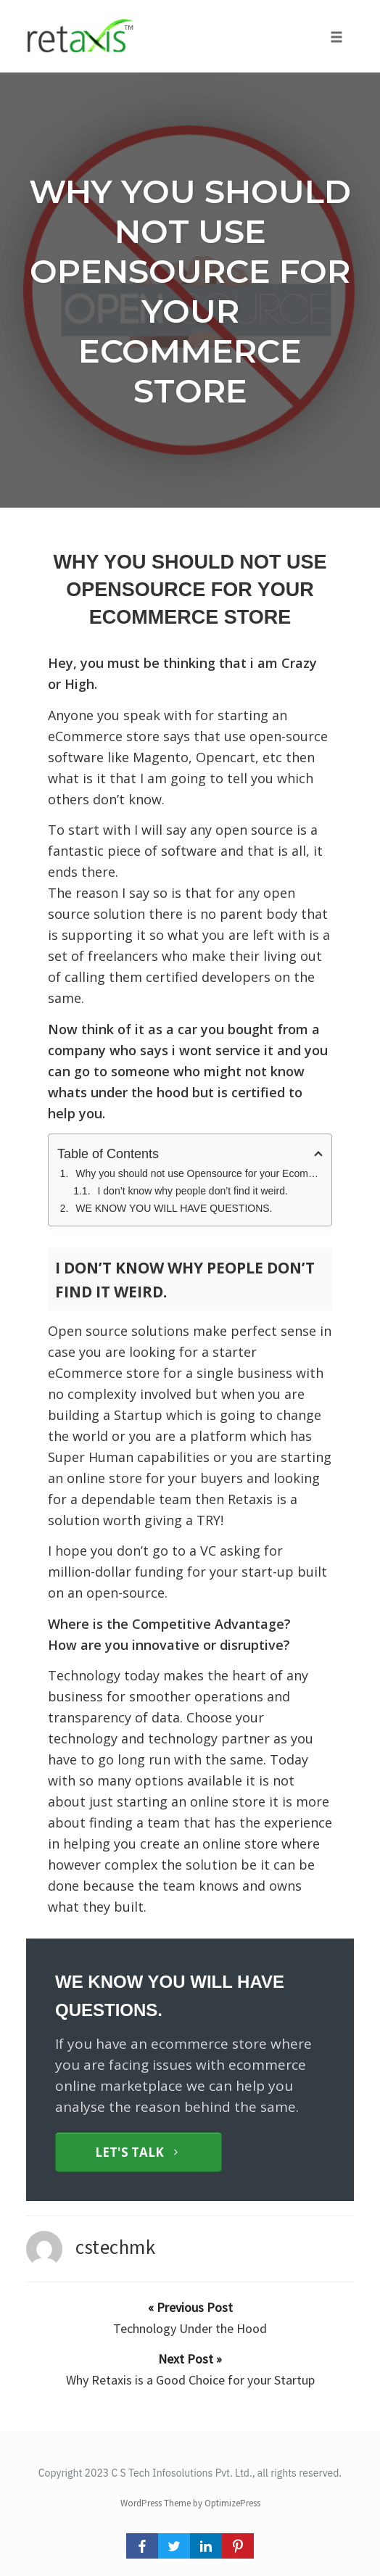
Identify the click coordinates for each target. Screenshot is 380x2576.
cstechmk (115, 2246)
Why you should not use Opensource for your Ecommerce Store (190, 290)
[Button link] (138, 2152)
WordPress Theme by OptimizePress (190, 2503)
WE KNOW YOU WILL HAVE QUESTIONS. (173, 1208)
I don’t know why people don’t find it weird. (193, 1191)
